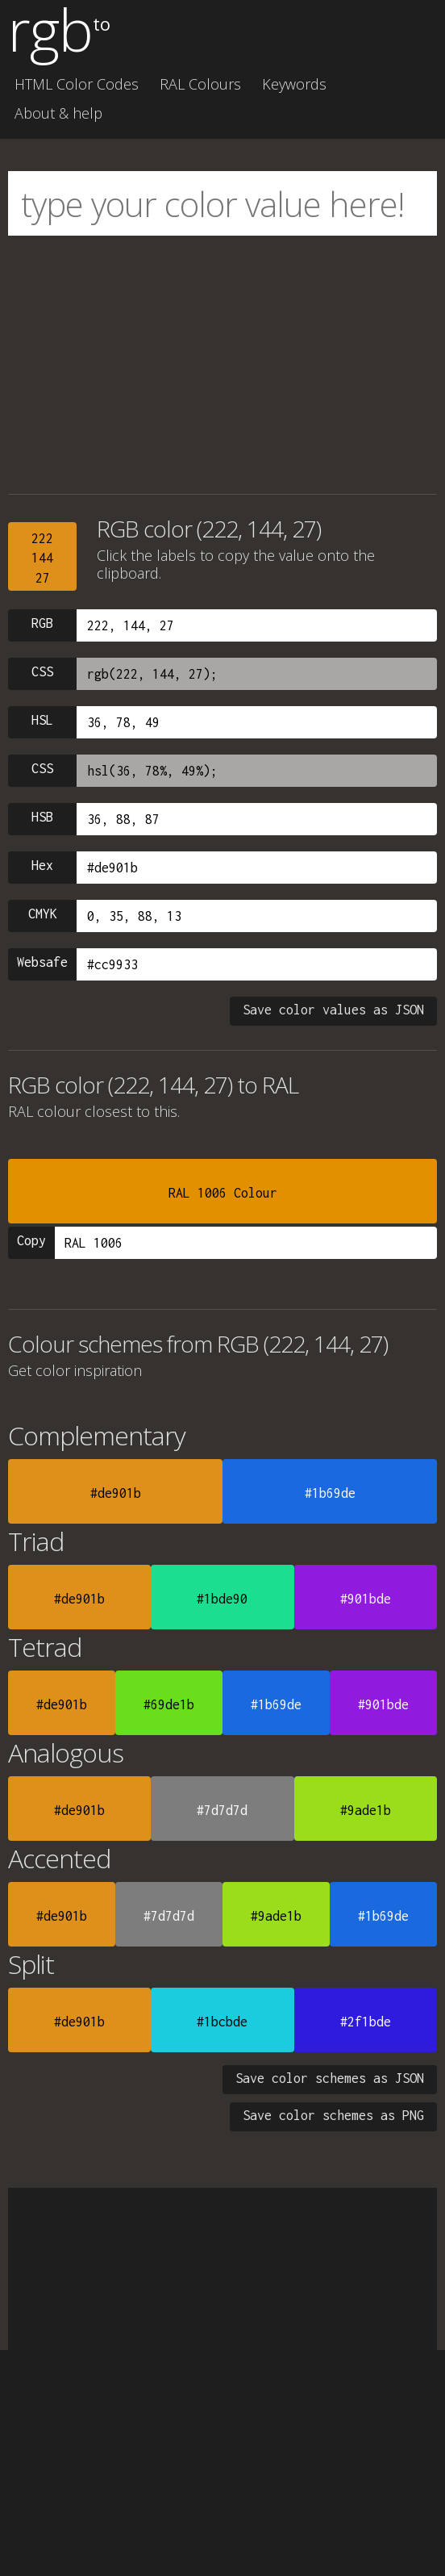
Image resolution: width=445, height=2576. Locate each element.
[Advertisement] (222, 365)
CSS (42, 671)
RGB (42, 623)
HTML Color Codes (77, 84)
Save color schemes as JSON (329, 2078)
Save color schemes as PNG (333, 2115)
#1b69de (330, 1493)
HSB (42, 816)
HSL (42, 720)
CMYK (42, 913)
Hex (42, 865)
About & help (58, 113)
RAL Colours (200, 84)
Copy (31, 1240)
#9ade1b (365, 1810)
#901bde (365, 1598)
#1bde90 (222, 1598)
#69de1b (168, 1704)
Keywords (294, 84)
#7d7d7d (222, 1810)
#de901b (115, 1493)
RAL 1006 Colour (222, 1193)
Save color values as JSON (333, 1009)
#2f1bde (365, 2021)
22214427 (42, 558)
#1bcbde (222, 2021)
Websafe (42, 962)
